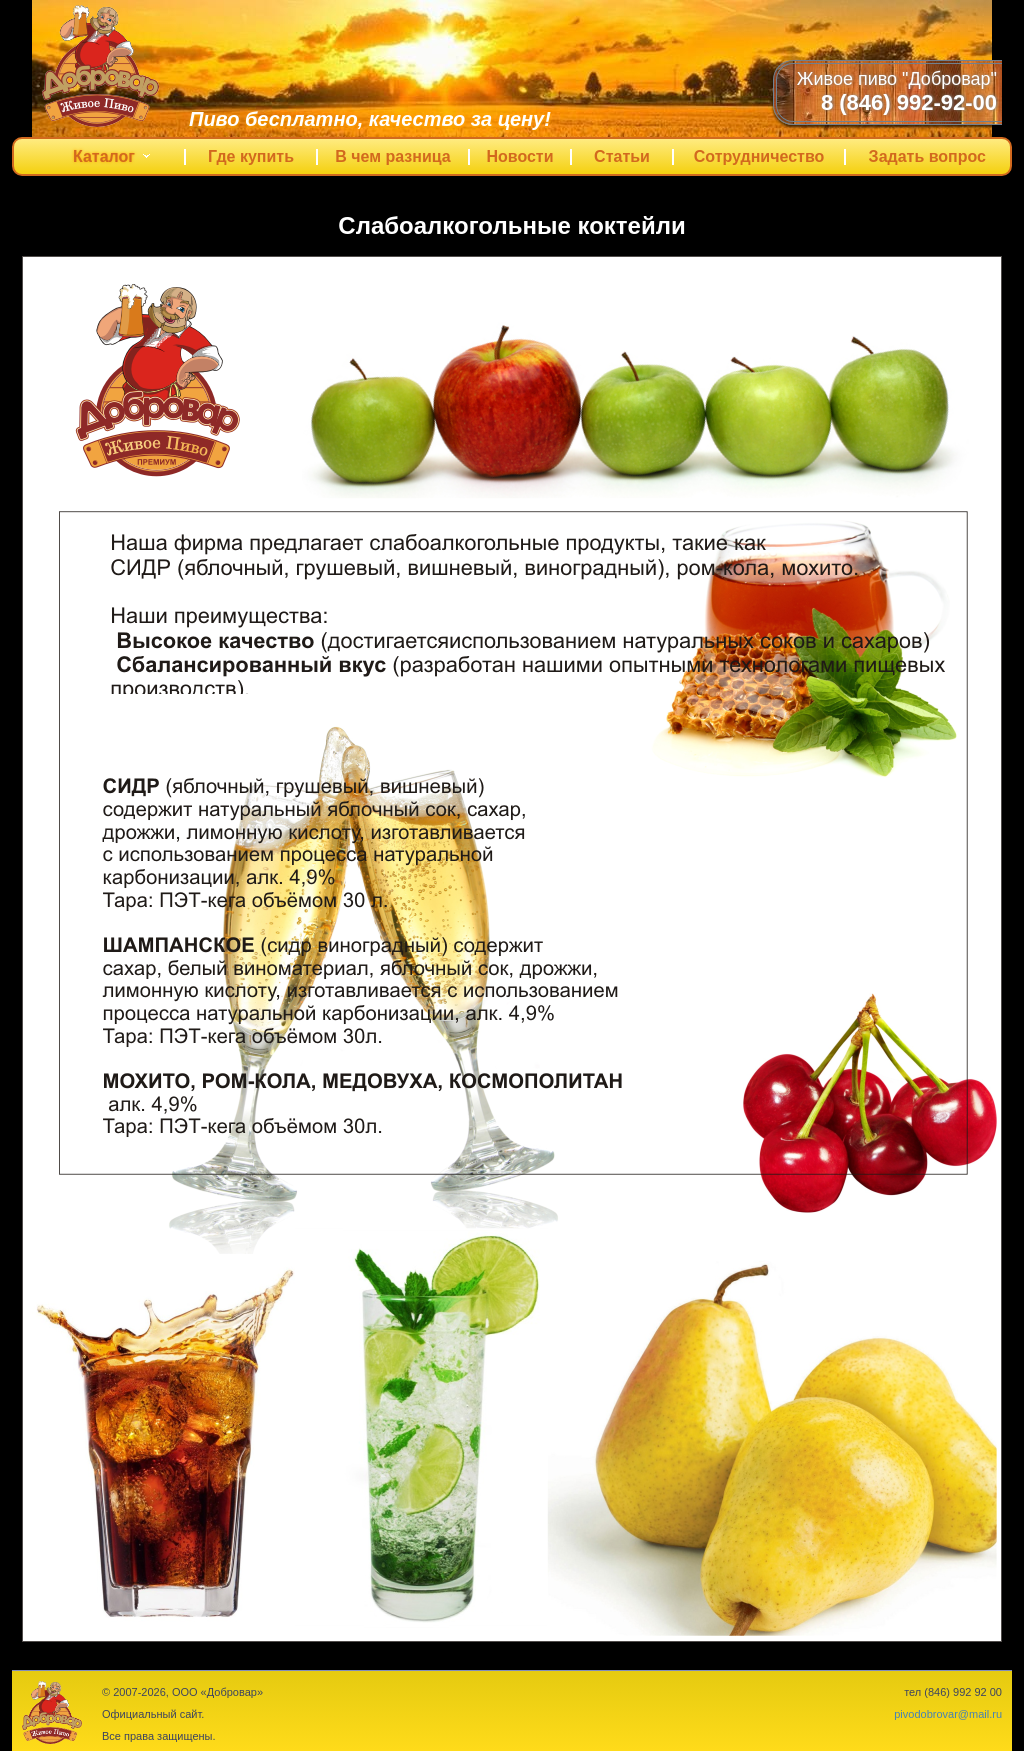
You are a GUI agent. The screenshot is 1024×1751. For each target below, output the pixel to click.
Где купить (251, 157)
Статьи (622, 157)
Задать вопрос (927, 157)
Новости (519, 157)
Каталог (116, 161)
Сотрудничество (759, 157)
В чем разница (393, 157)
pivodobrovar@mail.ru (948, 1714)
